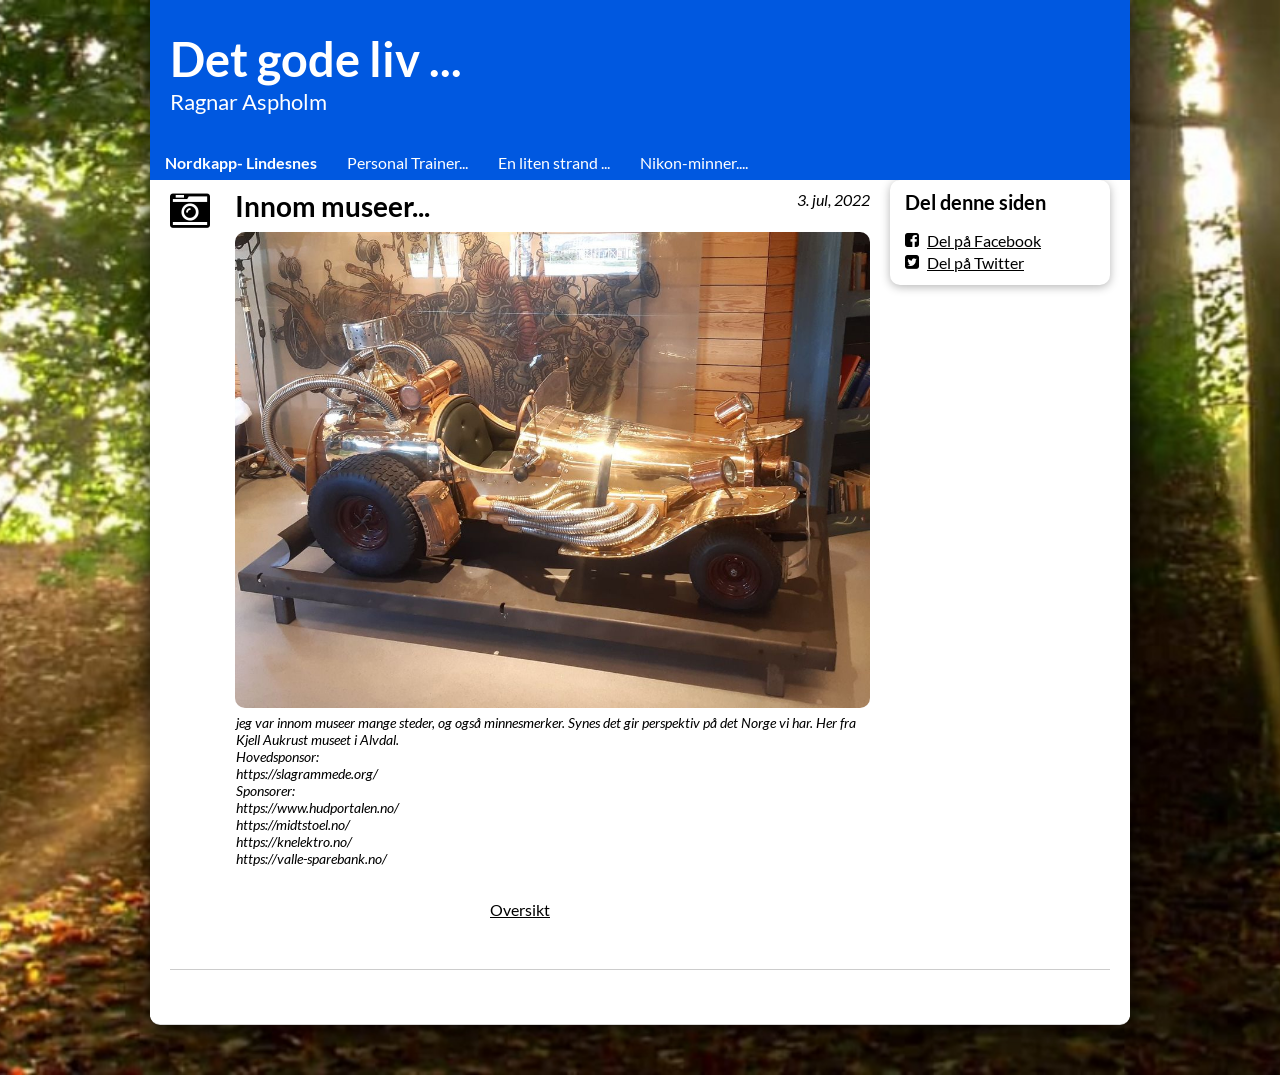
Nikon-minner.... (694, 162)
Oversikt (520, 909)
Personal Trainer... (407, 162)
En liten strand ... (554, 162)
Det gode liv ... (316, 59)
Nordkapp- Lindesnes (241, 162)
